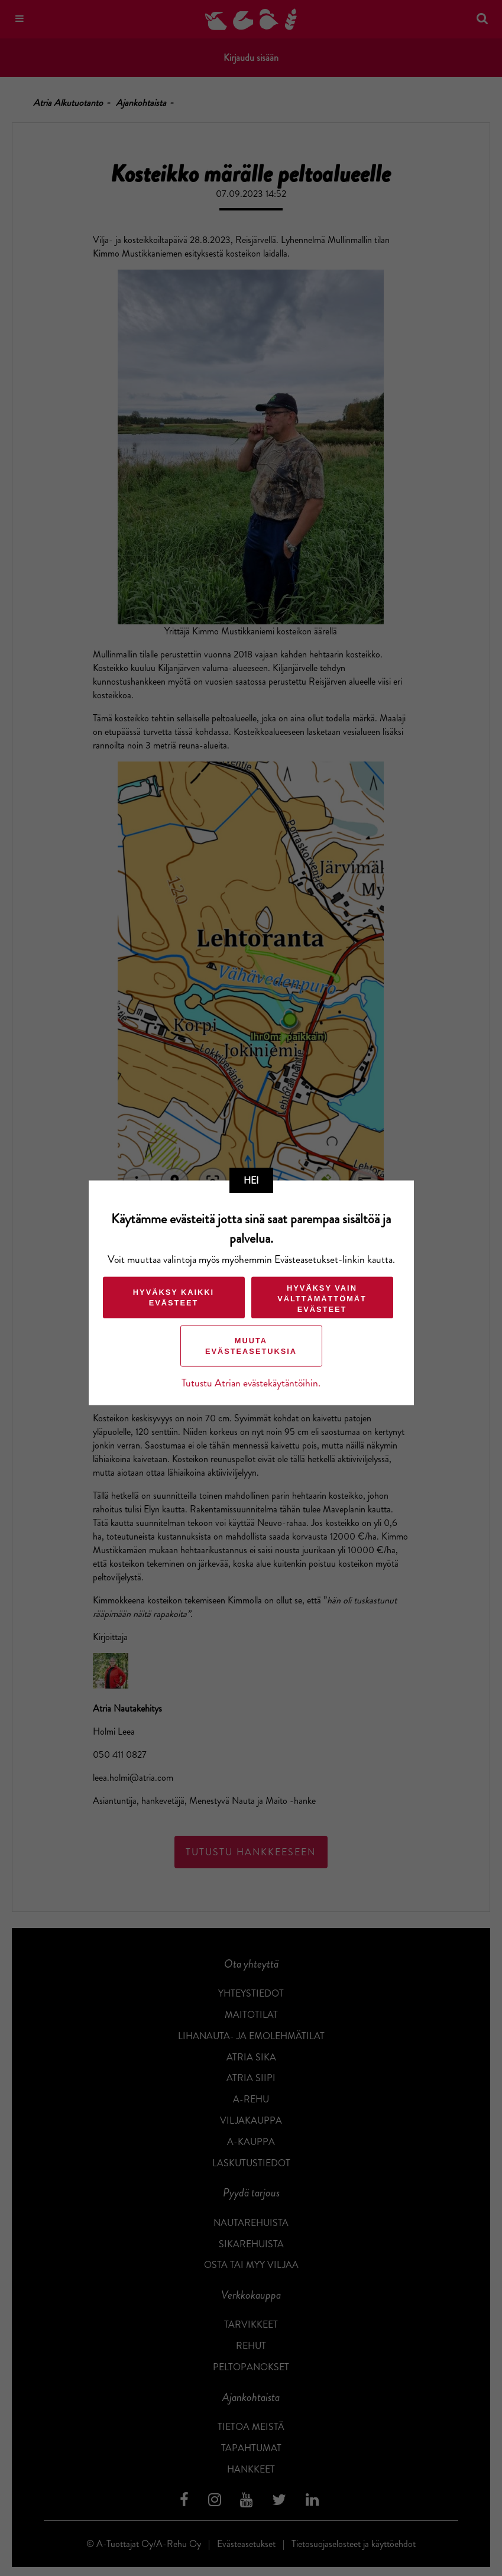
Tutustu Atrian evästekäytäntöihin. (251, 1382)
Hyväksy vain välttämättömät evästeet (322, 1298)
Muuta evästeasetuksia (251, 1345)
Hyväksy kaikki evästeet (173, 1297)
